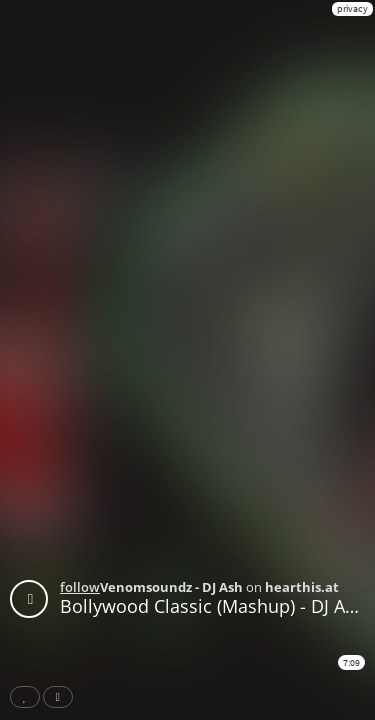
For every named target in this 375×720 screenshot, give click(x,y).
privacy (352, 8)
